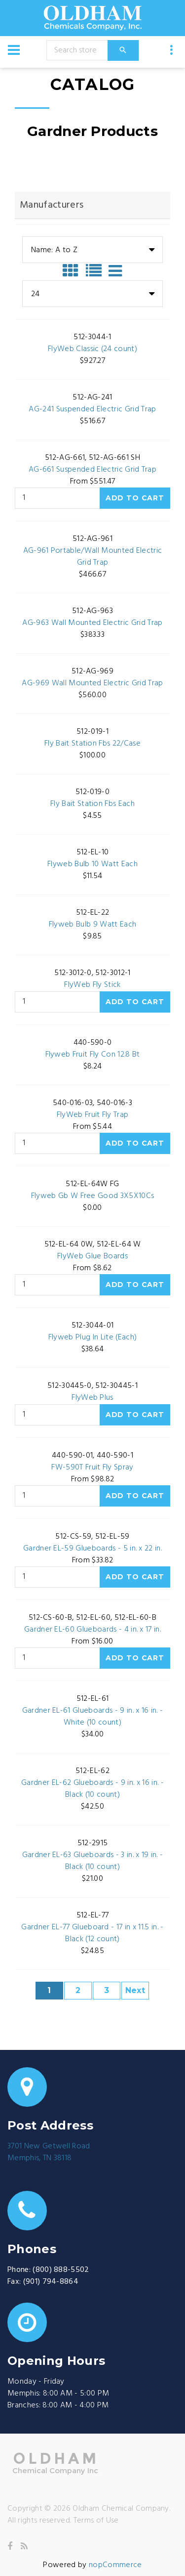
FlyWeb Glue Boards (92, 1256)
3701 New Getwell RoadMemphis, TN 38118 (48, 2152)
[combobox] (92, 249)
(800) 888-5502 (61, 2270)
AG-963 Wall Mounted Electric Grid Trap (92, 623)
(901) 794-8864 (50, 2281)
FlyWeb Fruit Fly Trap (93, 1115)
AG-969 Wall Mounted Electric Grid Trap (92, 683)
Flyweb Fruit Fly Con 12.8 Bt (92, 1054)
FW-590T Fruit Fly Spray (92, 1467)
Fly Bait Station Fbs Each (92, 804)
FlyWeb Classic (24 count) (92, 349)
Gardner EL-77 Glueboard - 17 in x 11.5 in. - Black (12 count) (92, 1933)
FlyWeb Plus (92, 1397)
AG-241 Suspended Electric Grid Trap (92, 409)
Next (135, 1990)
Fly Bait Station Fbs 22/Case (92, 743)
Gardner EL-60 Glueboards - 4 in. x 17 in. (92, 1629)
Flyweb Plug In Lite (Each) (92, 1337)
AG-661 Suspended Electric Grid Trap (92, 469)
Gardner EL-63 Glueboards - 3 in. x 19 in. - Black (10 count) (92, 1861)
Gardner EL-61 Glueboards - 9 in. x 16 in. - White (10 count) (92, 1716)
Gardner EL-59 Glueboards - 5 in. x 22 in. (92, 1548)
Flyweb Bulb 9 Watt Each (92, 924)
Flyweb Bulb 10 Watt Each (92, 864)
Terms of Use (96, 2520)
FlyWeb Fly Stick (92, 984)
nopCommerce (115, 2565)
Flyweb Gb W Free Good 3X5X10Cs (92, 1196)
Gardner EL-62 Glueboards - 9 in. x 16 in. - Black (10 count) (92, 1789)
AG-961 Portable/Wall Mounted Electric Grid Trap (92, 556)
